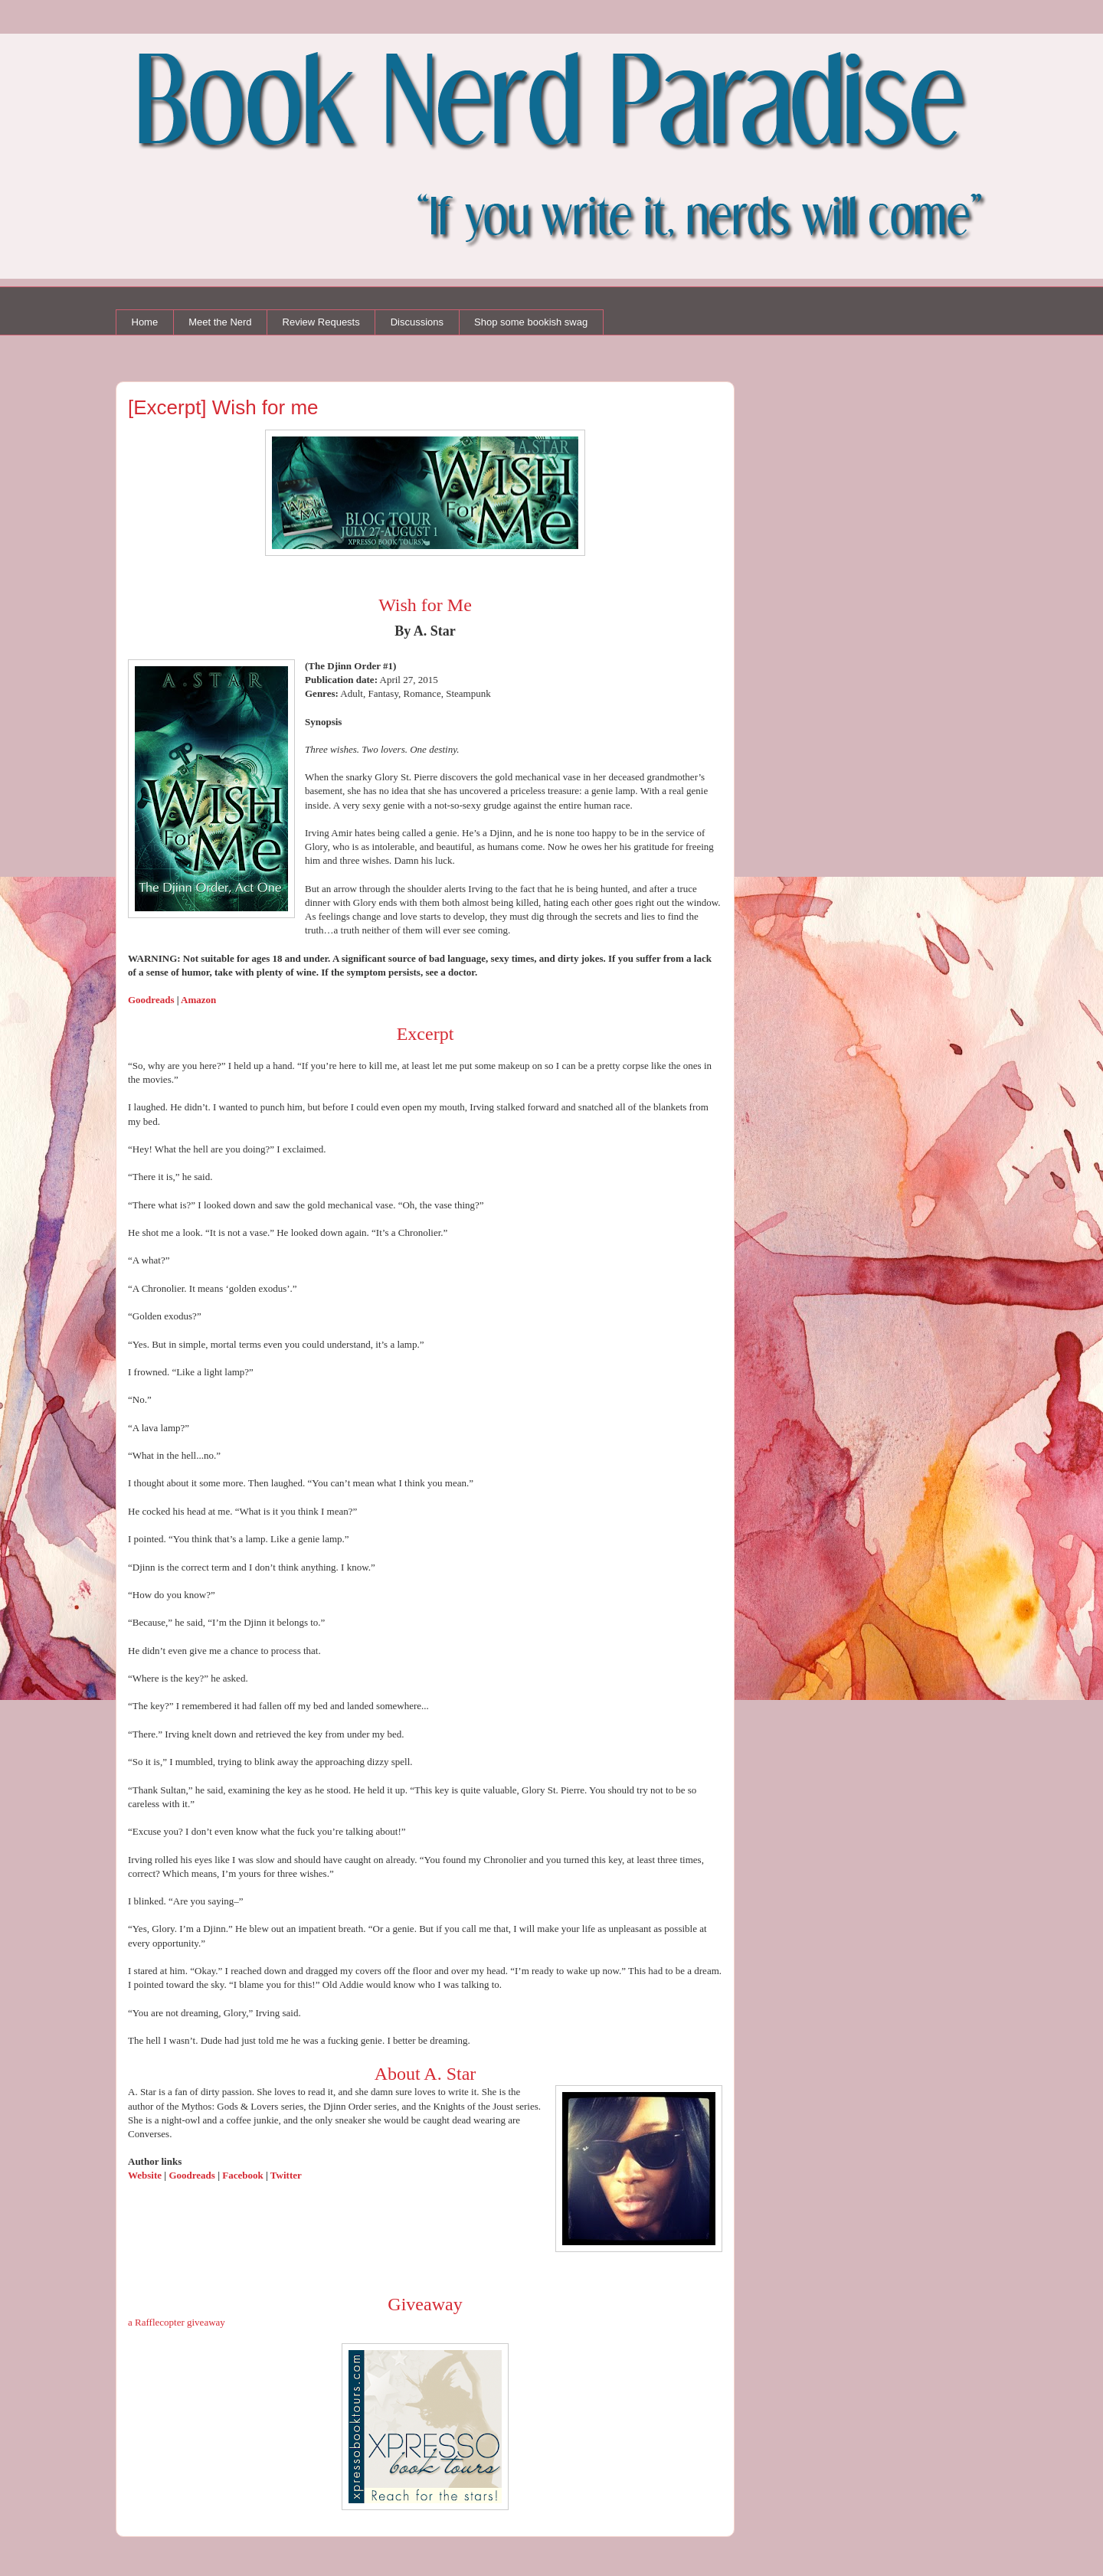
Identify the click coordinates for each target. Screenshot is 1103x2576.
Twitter (286, 2175)
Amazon (198, 999)
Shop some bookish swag (531, 322)
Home (145, 322)
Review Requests (321, 322)
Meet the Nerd (219, 322)
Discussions (417, 322)
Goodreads (151, 999)
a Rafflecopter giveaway (176, 2322)
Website (146, 2175)
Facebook (244, 2175)
